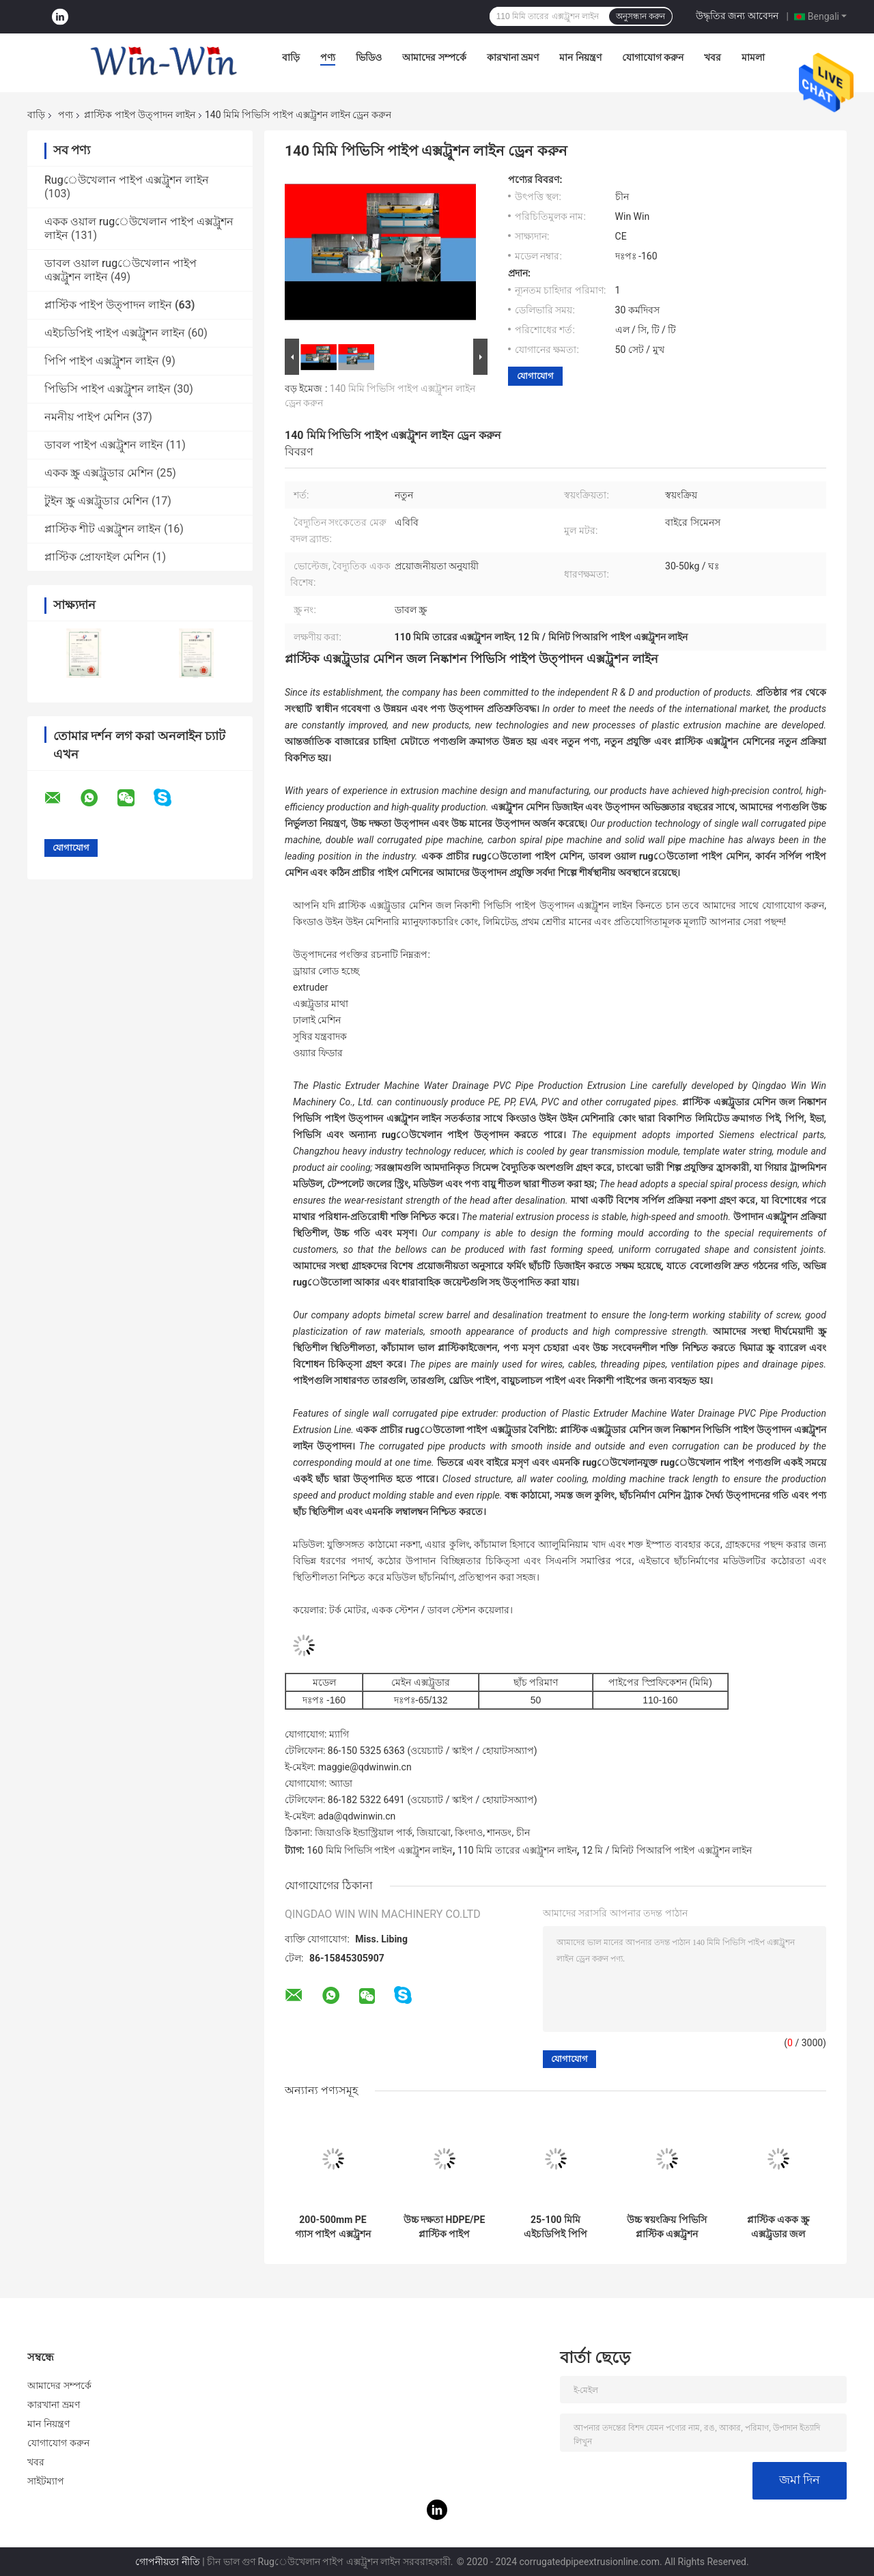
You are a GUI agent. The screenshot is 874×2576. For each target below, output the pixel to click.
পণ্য (327, 57)
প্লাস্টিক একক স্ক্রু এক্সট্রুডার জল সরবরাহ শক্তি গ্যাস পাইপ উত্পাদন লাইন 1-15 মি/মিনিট (778, 2227)
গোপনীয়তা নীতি (167, 2561)
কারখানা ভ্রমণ (513, 57)
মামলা (753, 57)
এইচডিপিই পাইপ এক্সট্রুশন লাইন (114, 332)
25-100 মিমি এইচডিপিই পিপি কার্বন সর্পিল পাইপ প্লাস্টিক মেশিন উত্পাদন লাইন (555, 2227)
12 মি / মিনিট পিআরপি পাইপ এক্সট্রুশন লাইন (667, 1850)
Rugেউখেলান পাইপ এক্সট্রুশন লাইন (126, 179)
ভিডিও (369, 57)
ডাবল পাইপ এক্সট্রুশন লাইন (103, 444)
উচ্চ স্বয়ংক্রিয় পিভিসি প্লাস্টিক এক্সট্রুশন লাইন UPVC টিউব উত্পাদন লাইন (667, 2227)
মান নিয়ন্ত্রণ (580, 57)
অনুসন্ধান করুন (640, 16)
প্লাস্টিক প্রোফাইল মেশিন (97, 556)
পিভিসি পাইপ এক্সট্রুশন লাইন (107, 388)
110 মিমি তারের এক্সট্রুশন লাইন (517, 1850)
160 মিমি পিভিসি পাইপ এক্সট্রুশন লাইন (379, 1850)
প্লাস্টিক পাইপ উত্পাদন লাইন (139, 114)
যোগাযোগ (535, 376)
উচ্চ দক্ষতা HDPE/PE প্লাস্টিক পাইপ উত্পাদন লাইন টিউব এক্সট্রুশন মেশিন (444, 2227)
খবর (712, 57)
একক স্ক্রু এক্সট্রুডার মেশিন (99, 472)
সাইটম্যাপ (46, 2481)
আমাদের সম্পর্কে (434, 57)
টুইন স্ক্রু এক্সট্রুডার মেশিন (96, 500)
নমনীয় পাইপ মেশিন (87, 416)
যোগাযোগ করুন (652, 57)
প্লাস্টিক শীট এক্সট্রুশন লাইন (102, 528)
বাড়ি (291, 57)
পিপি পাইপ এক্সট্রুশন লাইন (101, 360)
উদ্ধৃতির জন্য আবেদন (737, 15)
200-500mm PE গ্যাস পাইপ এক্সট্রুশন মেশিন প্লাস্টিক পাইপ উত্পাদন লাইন (332, 2227)
